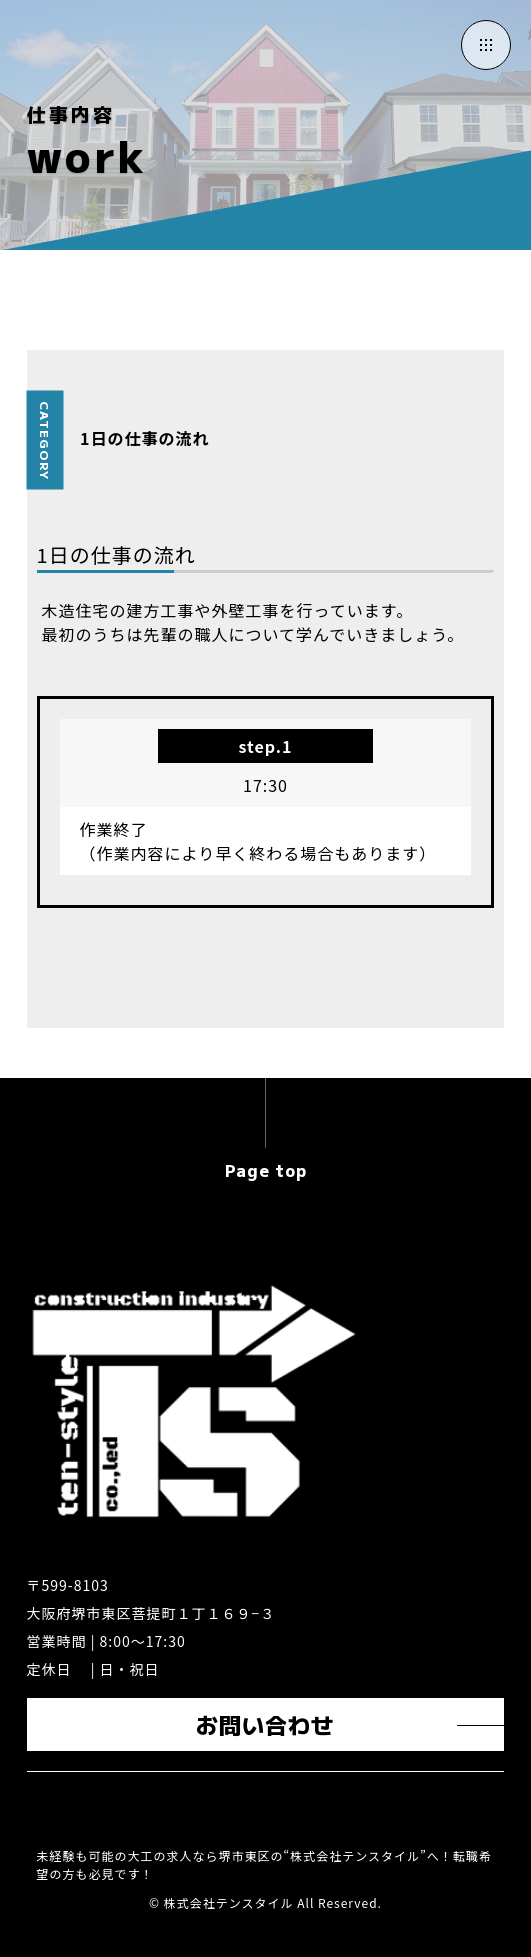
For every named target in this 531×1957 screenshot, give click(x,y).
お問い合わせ (265, 1724)
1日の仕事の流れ (144, 438)
